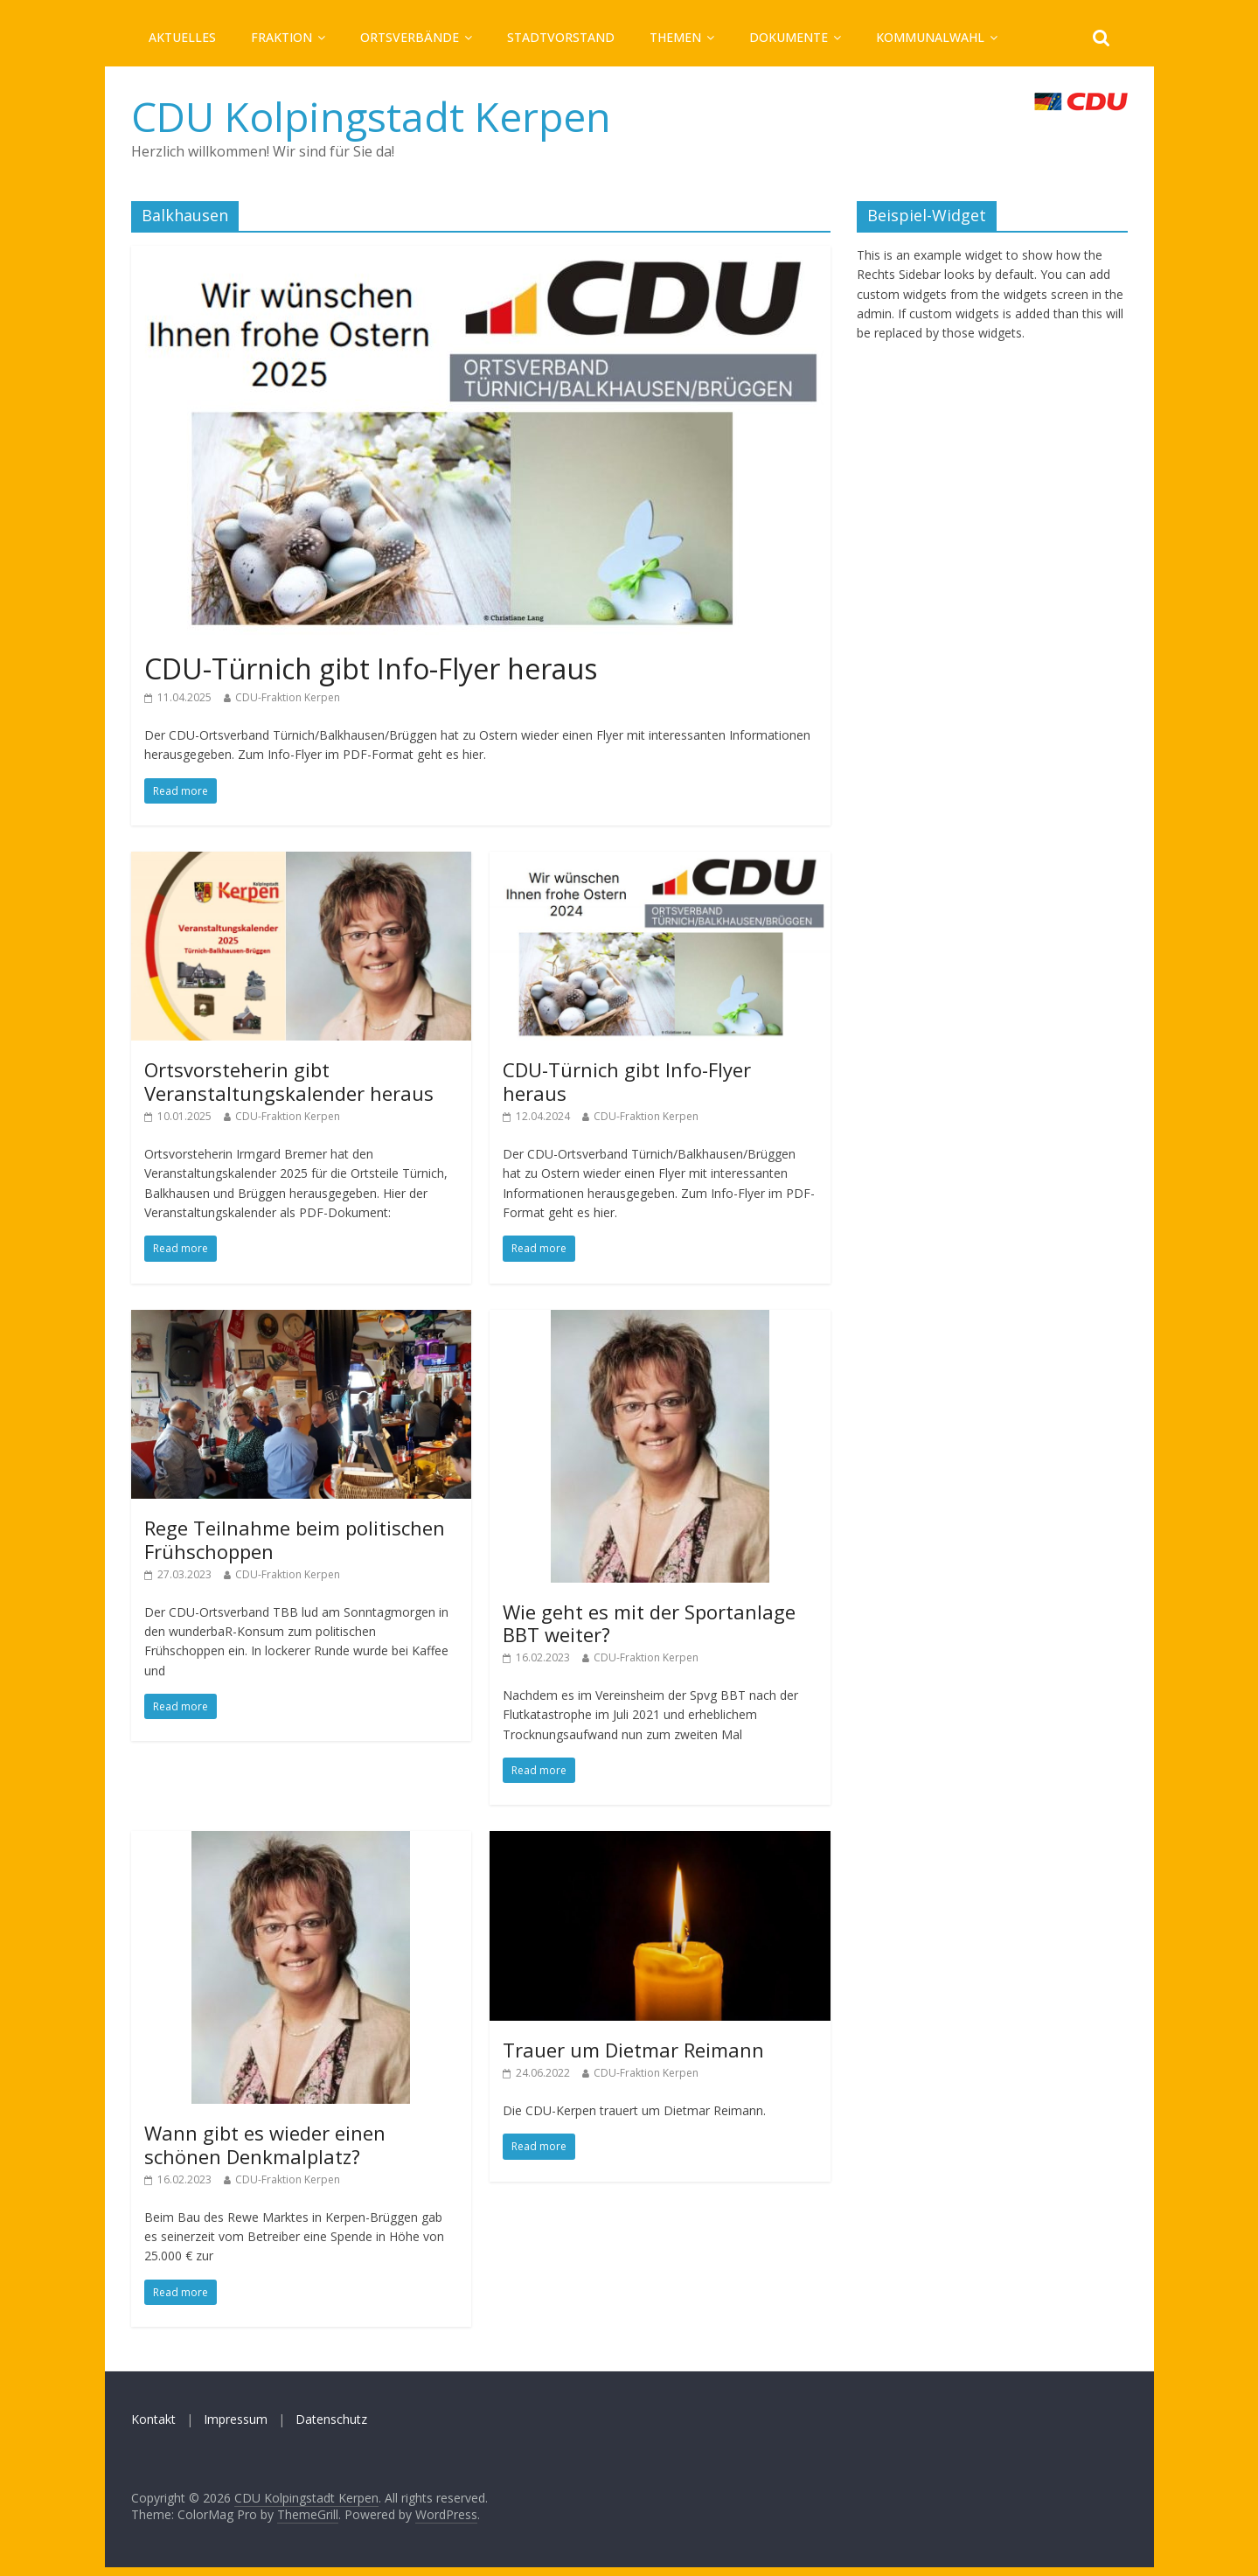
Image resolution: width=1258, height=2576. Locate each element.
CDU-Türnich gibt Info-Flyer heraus (370, 668)
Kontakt (153, 2419)
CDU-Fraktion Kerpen (287, 697)
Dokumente (788, 37)
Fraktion (281, 37)
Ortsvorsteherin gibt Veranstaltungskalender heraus (289, 1080)
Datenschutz (331, 2419)
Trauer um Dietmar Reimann (633, 2049)
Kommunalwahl (930, 37)
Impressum (236, 2419)
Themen (675, 37)
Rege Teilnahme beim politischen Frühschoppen (294, 1538)
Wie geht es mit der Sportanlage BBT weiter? (649, 1622)
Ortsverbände (409, 37)
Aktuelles (182, 37)
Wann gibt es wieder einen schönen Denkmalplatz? (265, 2144)
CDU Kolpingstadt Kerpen (371, 116)
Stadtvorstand (561, 37)
